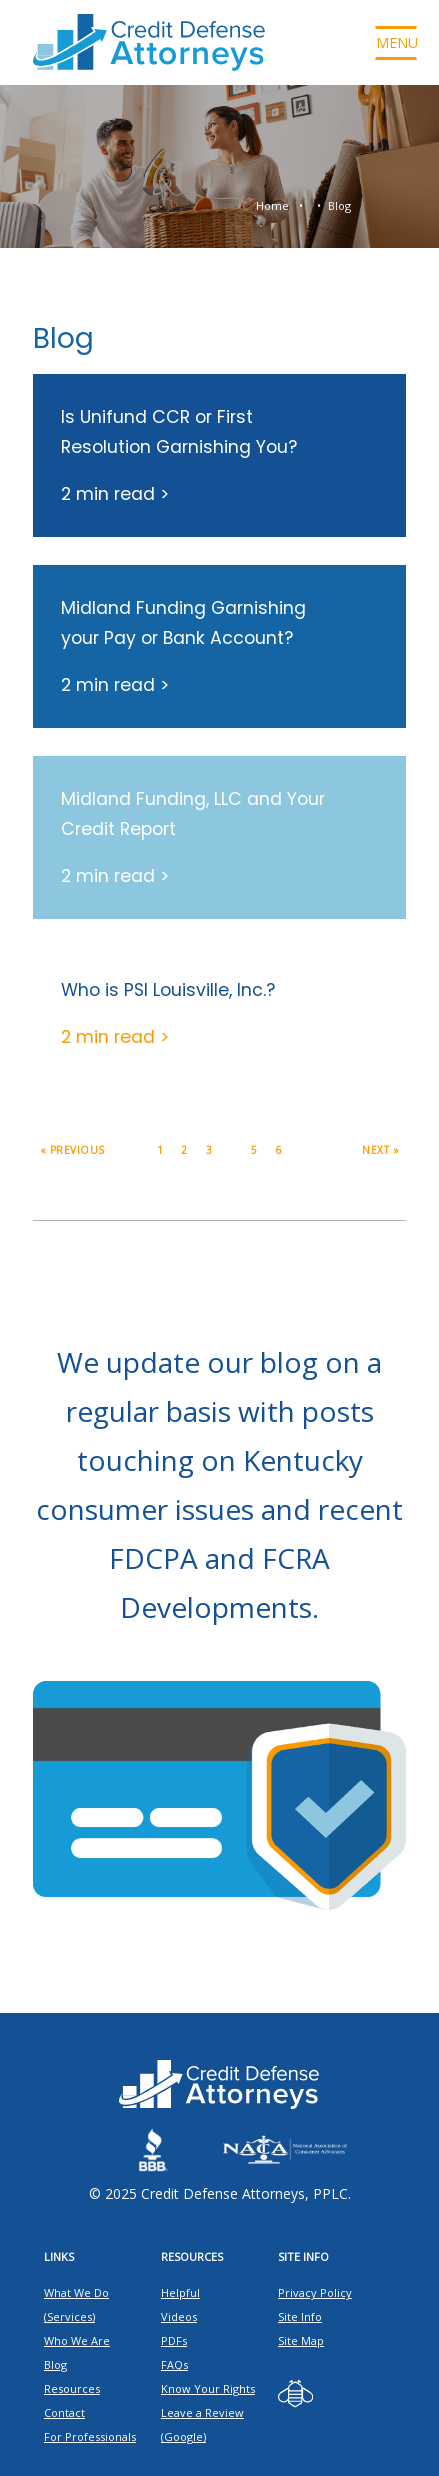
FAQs (174, 2364)
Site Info (300, 2316)
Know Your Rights (208, 2388)
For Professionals (90, 2436)
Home (272, 205)
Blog (55, 2364)
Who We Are (77, 2340)
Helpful (180, 2292)
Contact (64, 2412)
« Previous (72, 1150)
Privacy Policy (315, 2292)
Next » (380, 1150)
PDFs (174, 2340)
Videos (179, 2316)
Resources (72, 2388)
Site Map (301, 2340)
